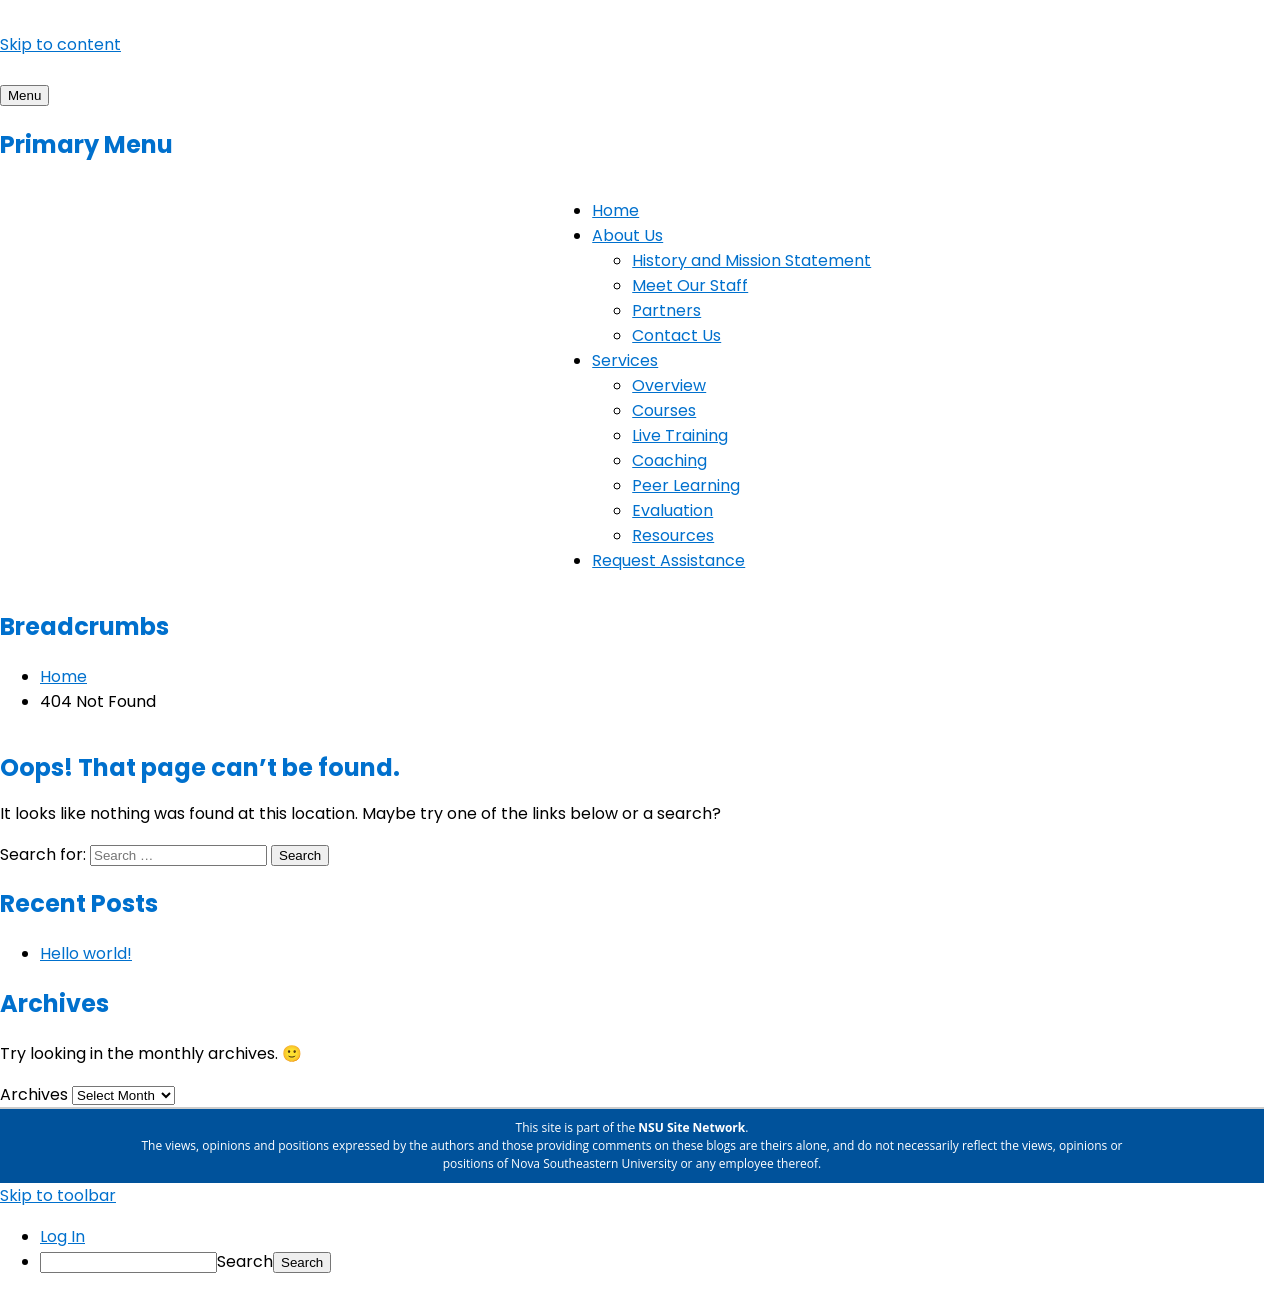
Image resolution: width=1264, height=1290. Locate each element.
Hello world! (86, 953)
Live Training (680, 435)
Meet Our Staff (690, 285)
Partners (666, 310)
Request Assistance (668, 560)
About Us (627, 235)
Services (625, 360)
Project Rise (46, 69)
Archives (34, 1094)
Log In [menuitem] (62, 1236)
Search (245, 1261)
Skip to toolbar (58, 1195)
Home (615, 210)
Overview (669, 385)
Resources (673, 535)
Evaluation (672, 510)
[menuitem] (652, 1261)
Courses (664, 410)
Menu (24, 95)
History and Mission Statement (751, 260)
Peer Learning (686, 485)
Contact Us (676, 335)
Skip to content (60, 44)
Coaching (669, 460)
